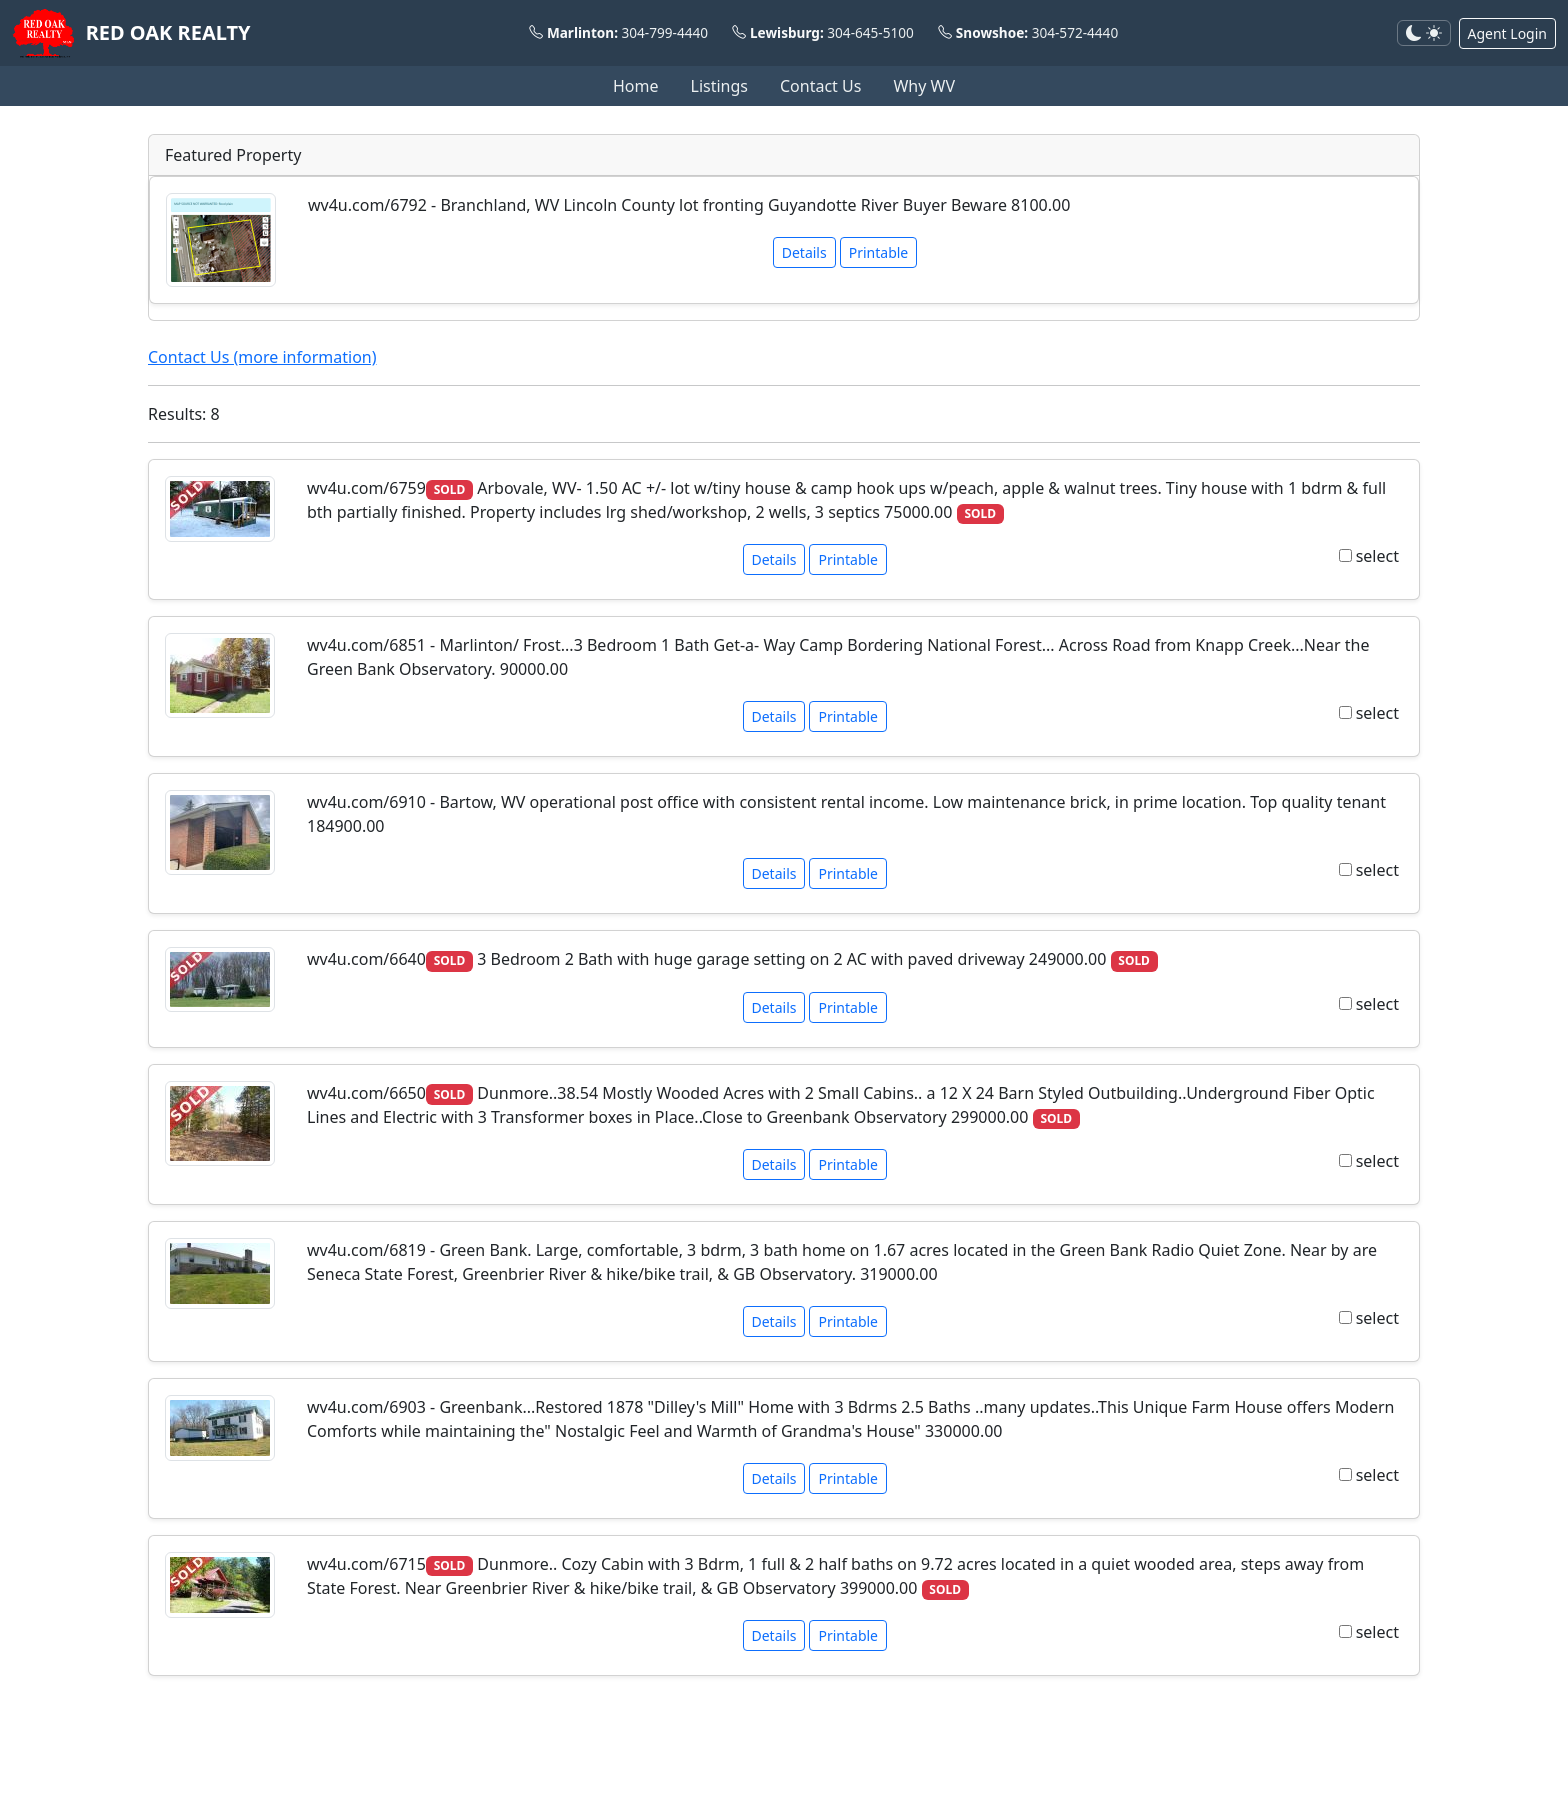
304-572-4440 (1075, 32)
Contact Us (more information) (262, 357)
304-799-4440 (665, 32)
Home (636, 86)
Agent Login (1507, 33)
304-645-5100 (870, 32)
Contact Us (820, 86)
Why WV (924, 86)
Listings (719, 86)
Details (804, 252)
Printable (879, 252)
